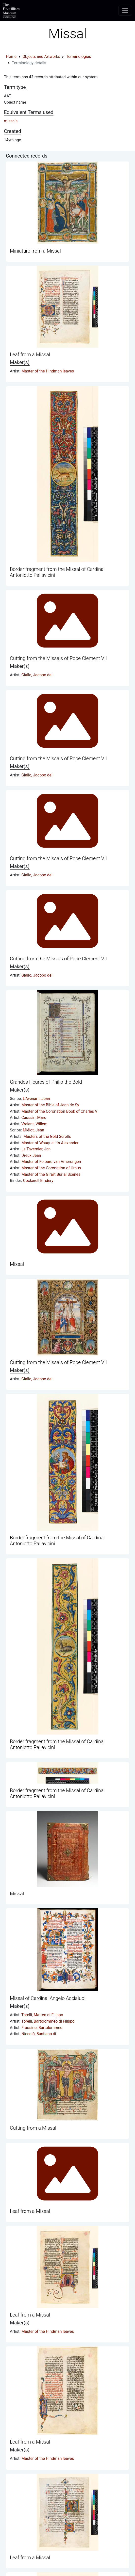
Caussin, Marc (33, 1117)
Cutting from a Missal (33, 2128)
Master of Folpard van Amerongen (51, 1161)
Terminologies (78, 56)
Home (11, 56)
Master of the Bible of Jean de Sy (50, 1105)
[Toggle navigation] (125, 11)
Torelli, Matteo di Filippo (42, 2014)
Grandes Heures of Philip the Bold (46, 1082)
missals (10, 121)
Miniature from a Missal (35, 251)
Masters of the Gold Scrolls (47, 1136)
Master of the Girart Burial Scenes (50, 1174)
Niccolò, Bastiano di (38, 2033)
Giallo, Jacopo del (36, 675)
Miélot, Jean (33, 1130)
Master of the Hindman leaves (47, 371)
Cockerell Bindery (38, 1180)
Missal (17, 1264)
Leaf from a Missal (30, 354)
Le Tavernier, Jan (36, 1149)
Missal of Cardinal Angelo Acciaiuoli (48, 1998)
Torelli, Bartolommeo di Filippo (47, 2021)
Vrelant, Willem (34, 1124)
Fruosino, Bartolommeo (42, 2027)
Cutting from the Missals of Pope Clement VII (58, 658)
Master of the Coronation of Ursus (51, 1168)
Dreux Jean (31, 1155)
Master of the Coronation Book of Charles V (59, 1111)
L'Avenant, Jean (36, 1098)
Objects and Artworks (41, 56)
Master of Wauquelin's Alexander (50, 1143)
